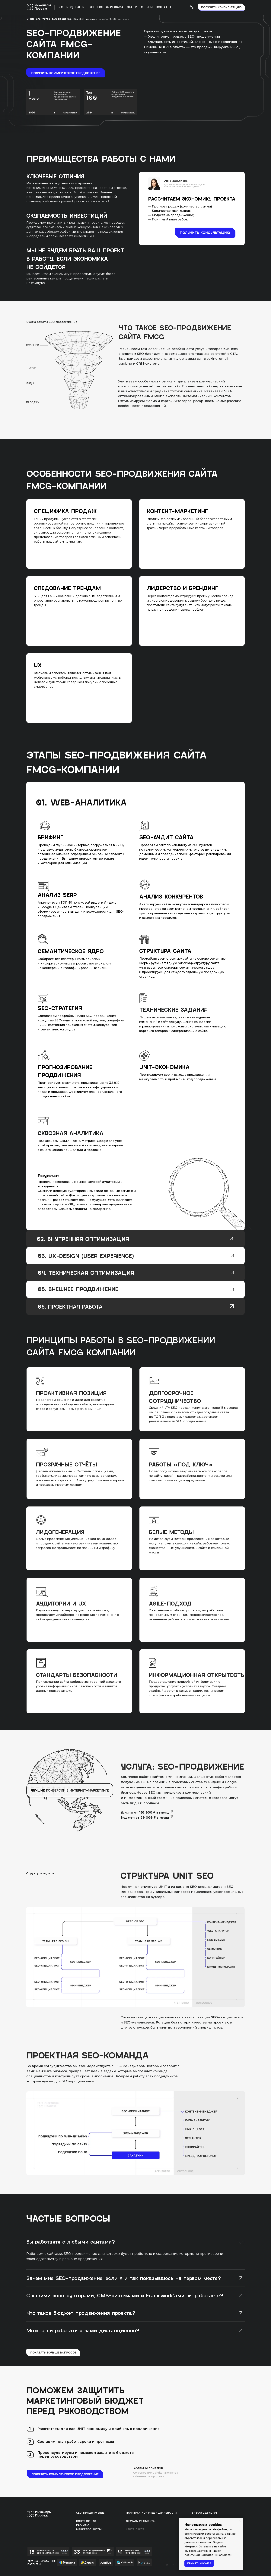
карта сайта (135, 2529)
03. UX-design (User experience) (86, 1255)
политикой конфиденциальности (208, 2555)
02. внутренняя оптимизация (83, 1238)
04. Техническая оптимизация (86, 1272)
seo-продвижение (90, 2512)
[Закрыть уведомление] (240, 2520)
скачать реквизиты (140, 2520)
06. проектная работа (70, 1306)
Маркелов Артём (89, 2529)
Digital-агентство (39, 18)
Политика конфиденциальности (151, 2512)
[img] (67, 2562)
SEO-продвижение (64, 18)
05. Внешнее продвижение (78, 1288)
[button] (221, 7)
